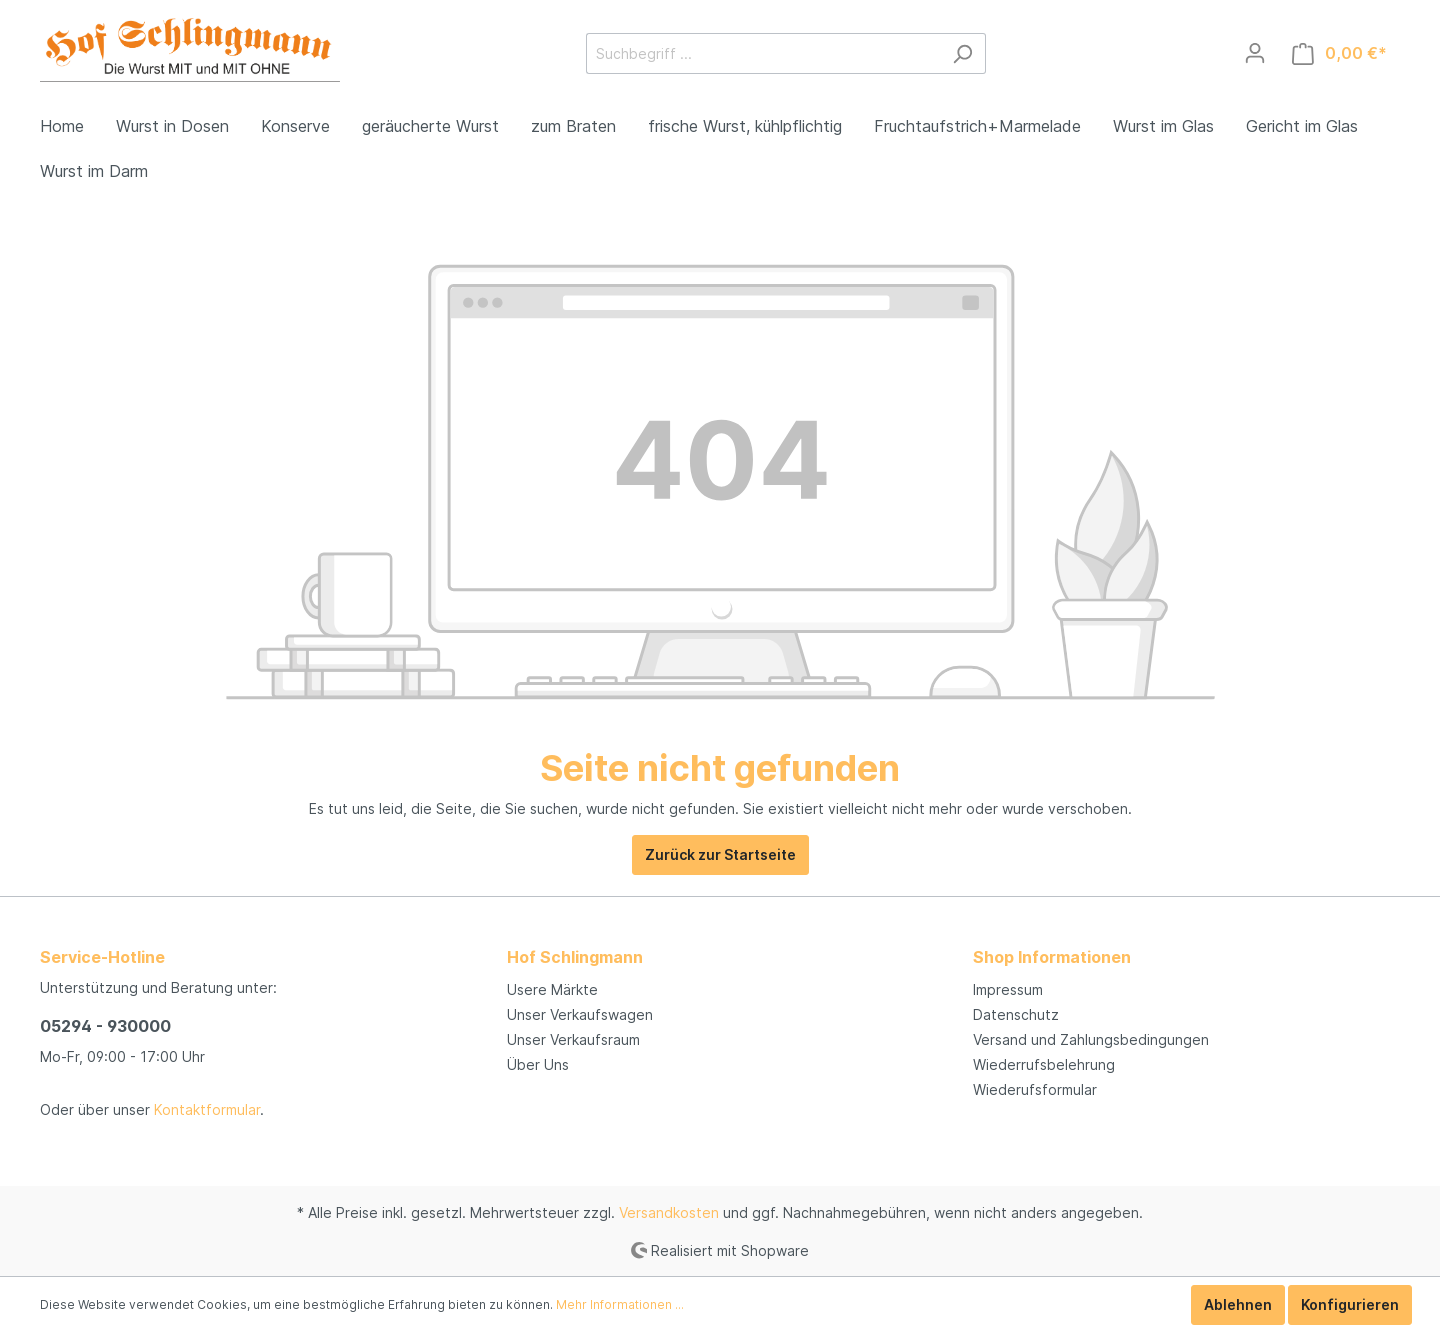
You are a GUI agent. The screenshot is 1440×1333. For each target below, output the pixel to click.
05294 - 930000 (105, 1026)
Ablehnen (1238, 1304)
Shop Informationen (1052, 957)
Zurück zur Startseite (720, 854)
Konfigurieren (1350, 1304)
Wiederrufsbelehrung (1044, 1064)
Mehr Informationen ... (620, 1304)
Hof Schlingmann (575, 957)
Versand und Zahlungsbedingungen (1091, 1039)
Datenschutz (1016, 1014)
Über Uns (538, 1064)
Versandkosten (669, 1212)
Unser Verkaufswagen (580, 1014)
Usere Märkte (552, 989)
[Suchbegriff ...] (763, 53)
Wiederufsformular (1035, 1089)
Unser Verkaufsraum (573, 1039)
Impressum (1008, 989)
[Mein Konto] (1255, 53)
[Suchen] (962, 53)
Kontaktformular (207, 1109)
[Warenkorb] (1339, 53)
